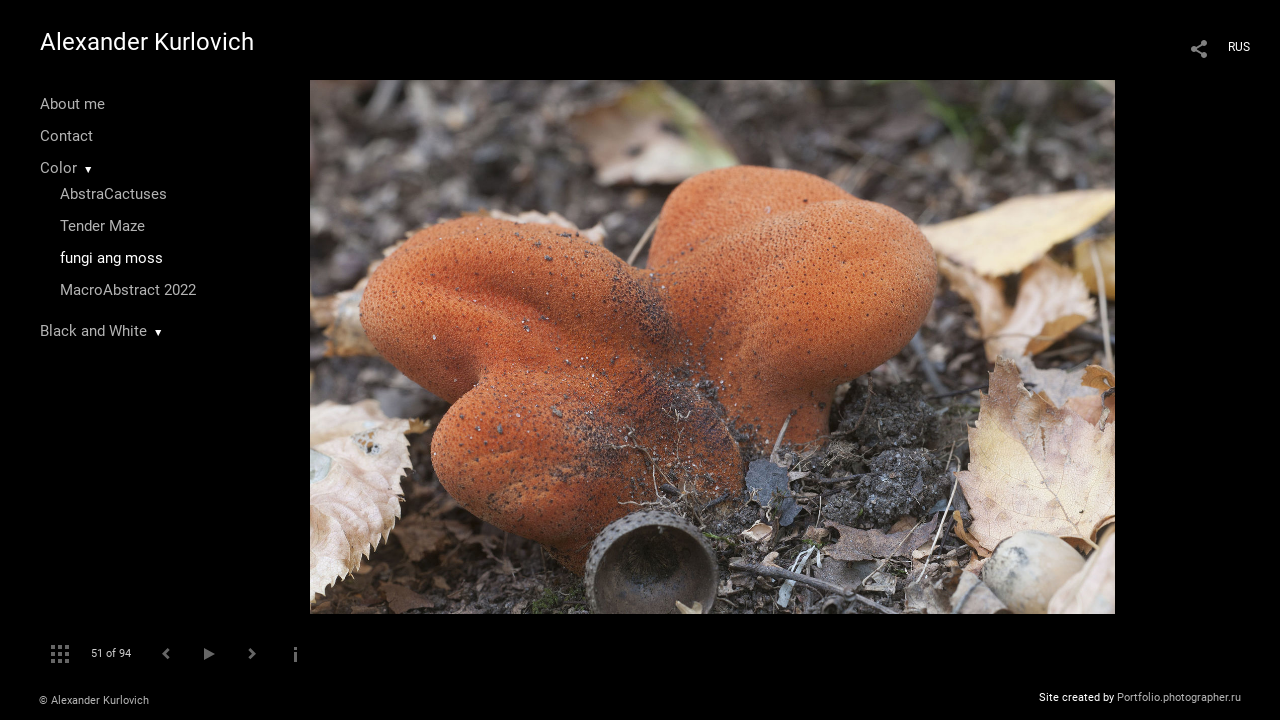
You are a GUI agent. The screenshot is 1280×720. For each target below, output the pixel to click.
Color (58, 168)
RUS (1239, 47)
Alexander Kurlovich (147, 42)
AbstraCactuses (113, 194)
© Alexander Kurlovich (94, 700)
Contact (66, 136)
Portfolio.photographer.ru (1179, 697)
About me (72, 104)
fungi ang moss (111, 258)
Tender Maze (102, 226)
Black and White (93, 331)
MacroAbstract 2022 (128, 290)
